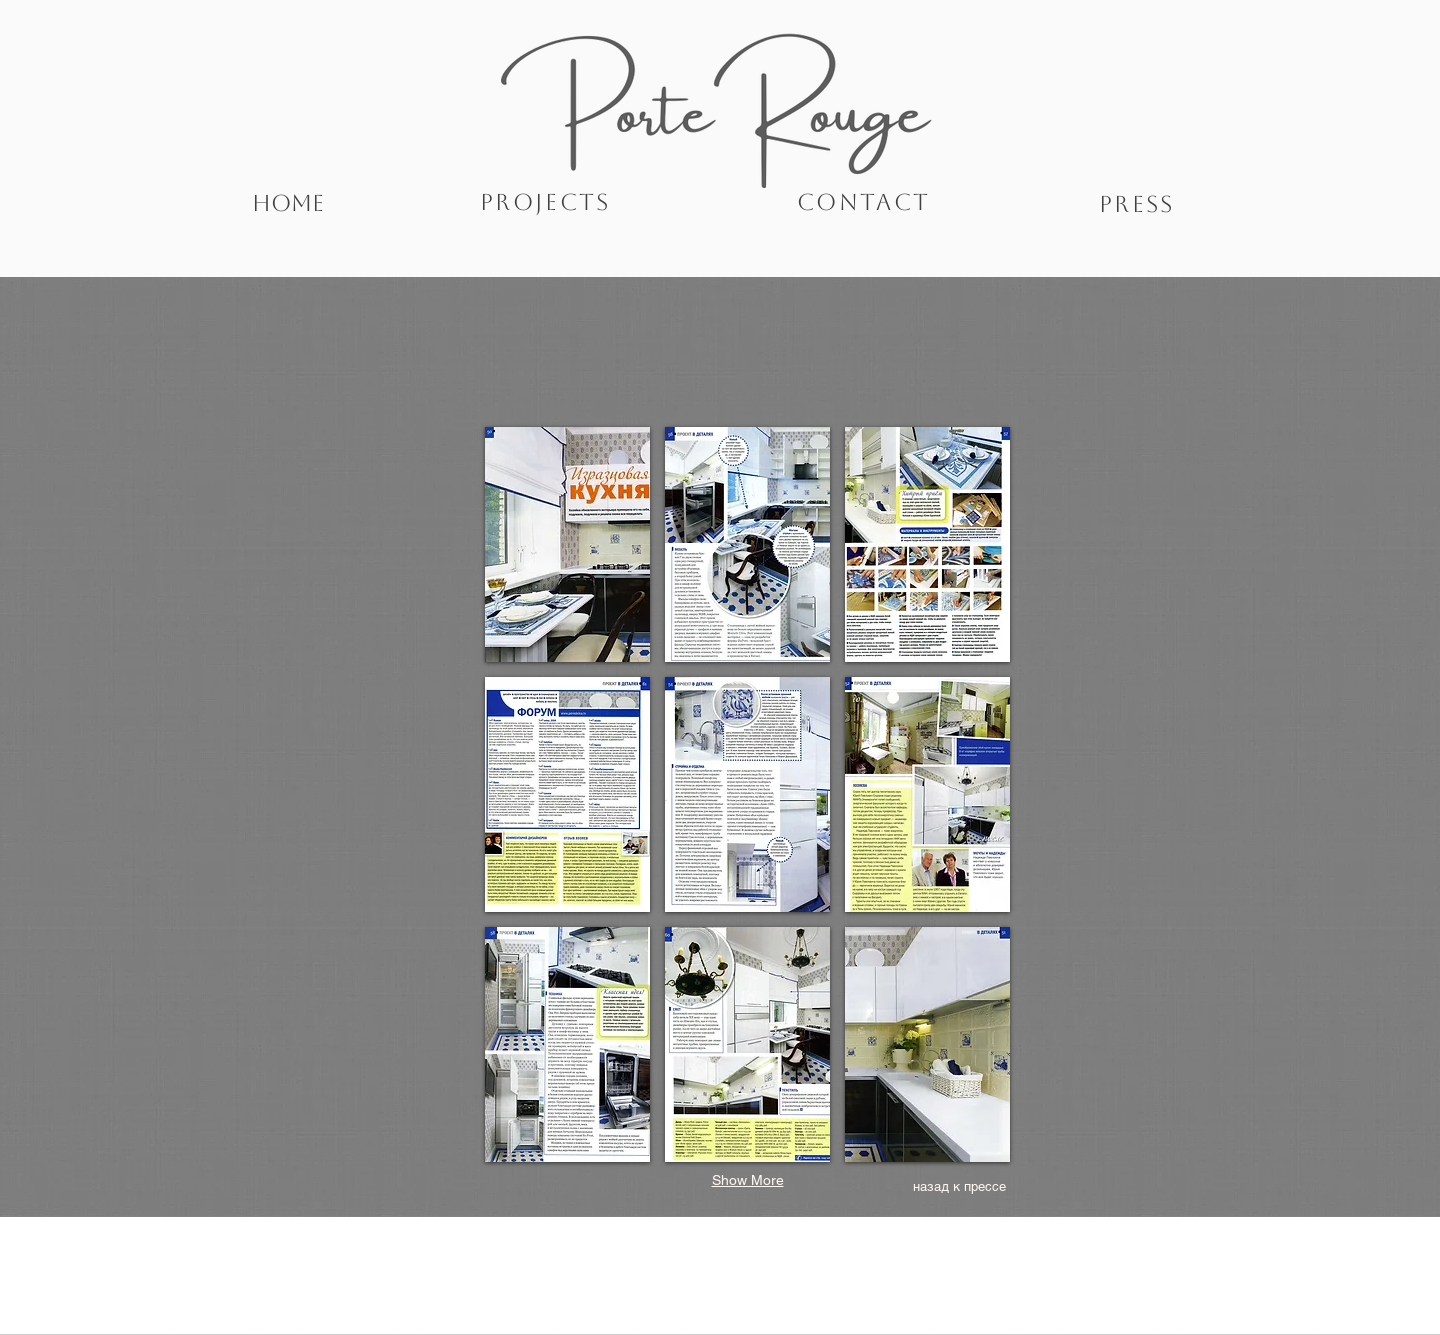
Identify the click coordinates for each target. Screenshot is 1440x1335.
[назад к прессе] (959, 1187)
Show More (748, 1180)
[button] (567, 544)
